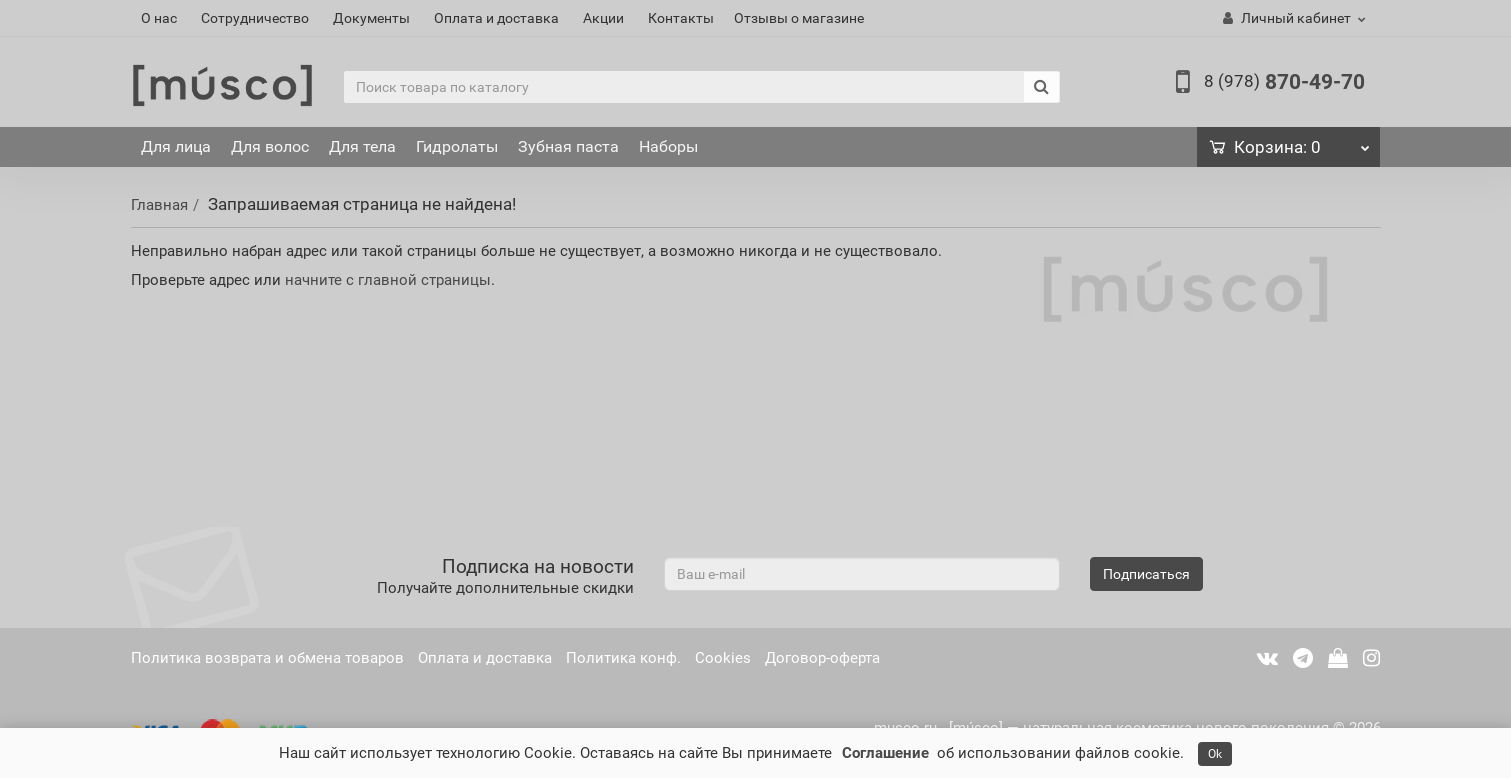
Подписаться (1146, 574)
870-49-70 (1284, 82)
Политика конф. (623, 658)
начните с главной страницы (388, 280)
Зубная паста (568, 146)
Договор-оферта (822, 658)
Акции (603, 18)
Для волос (270, 146)
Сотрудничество (255, 18)
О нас (159, 18)
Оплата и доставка (496, 18)
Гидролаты (457, 146)
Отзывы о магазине (799, 18)
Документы (371, 18)
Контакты (681, 18)
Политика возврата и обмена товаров (267, 658)
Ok (1215, 754)
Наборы (668, 146)
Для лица (176, 146)
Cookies (723, 658)
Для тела (362, 146)
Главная (159, 205)
